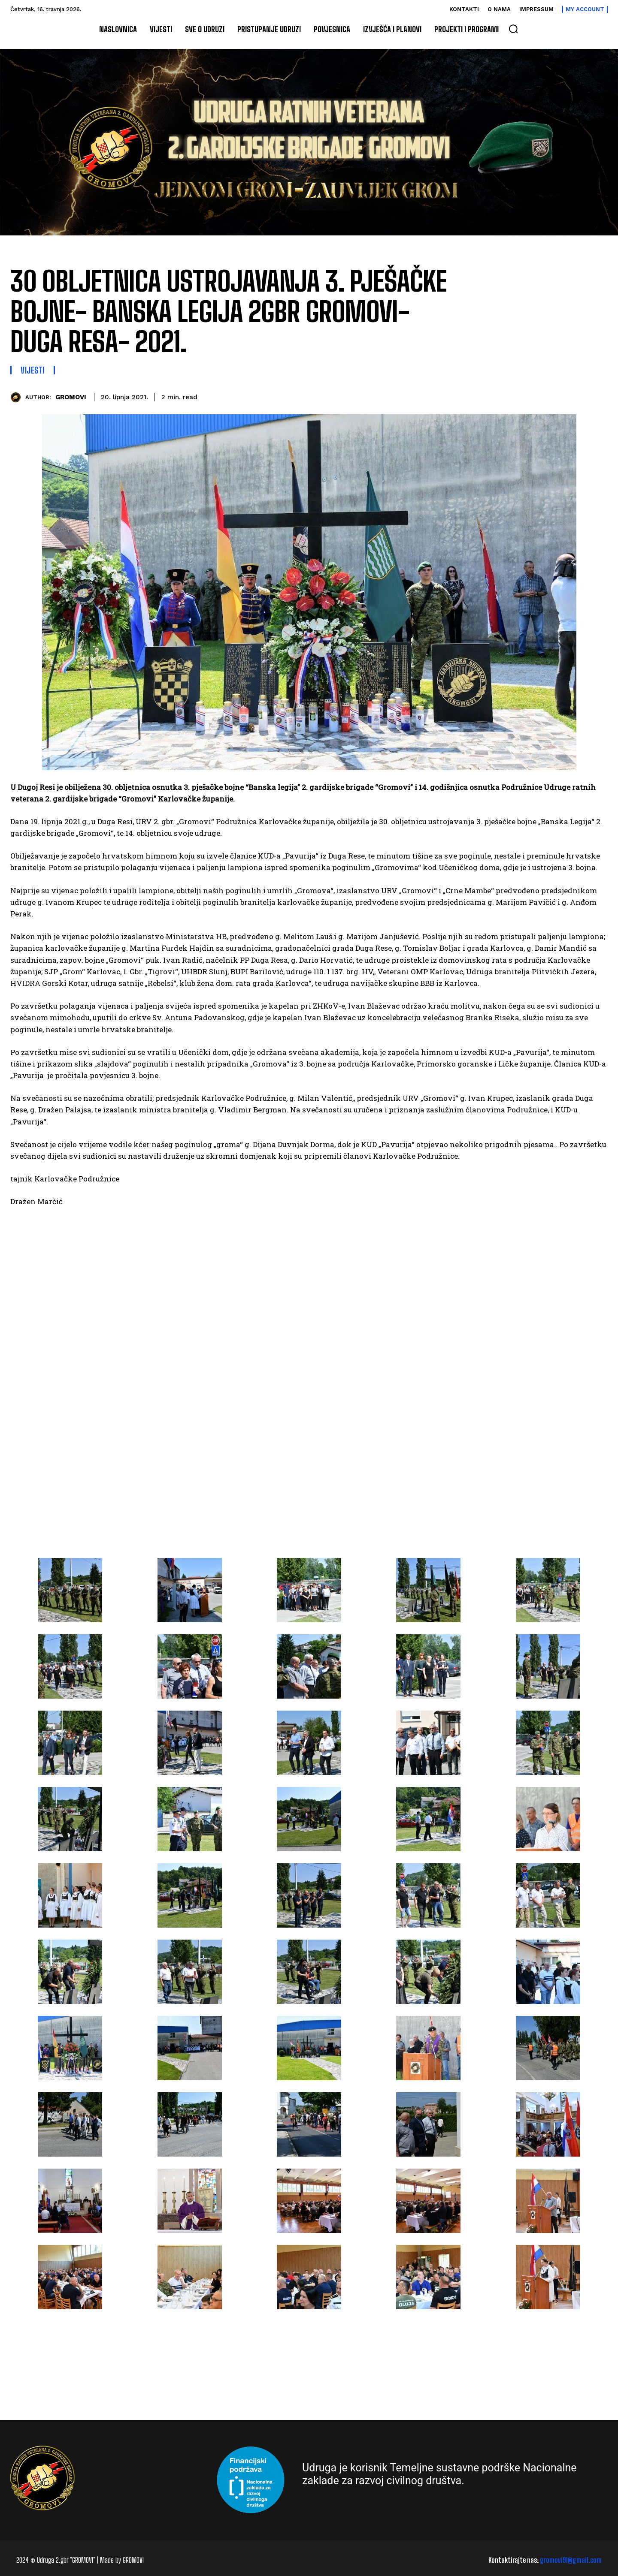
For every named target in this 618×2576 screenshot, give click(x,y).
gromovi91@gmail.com (571, 2560)
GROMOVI (70, 397)
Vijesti (33, 370)
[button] (513, 28)
